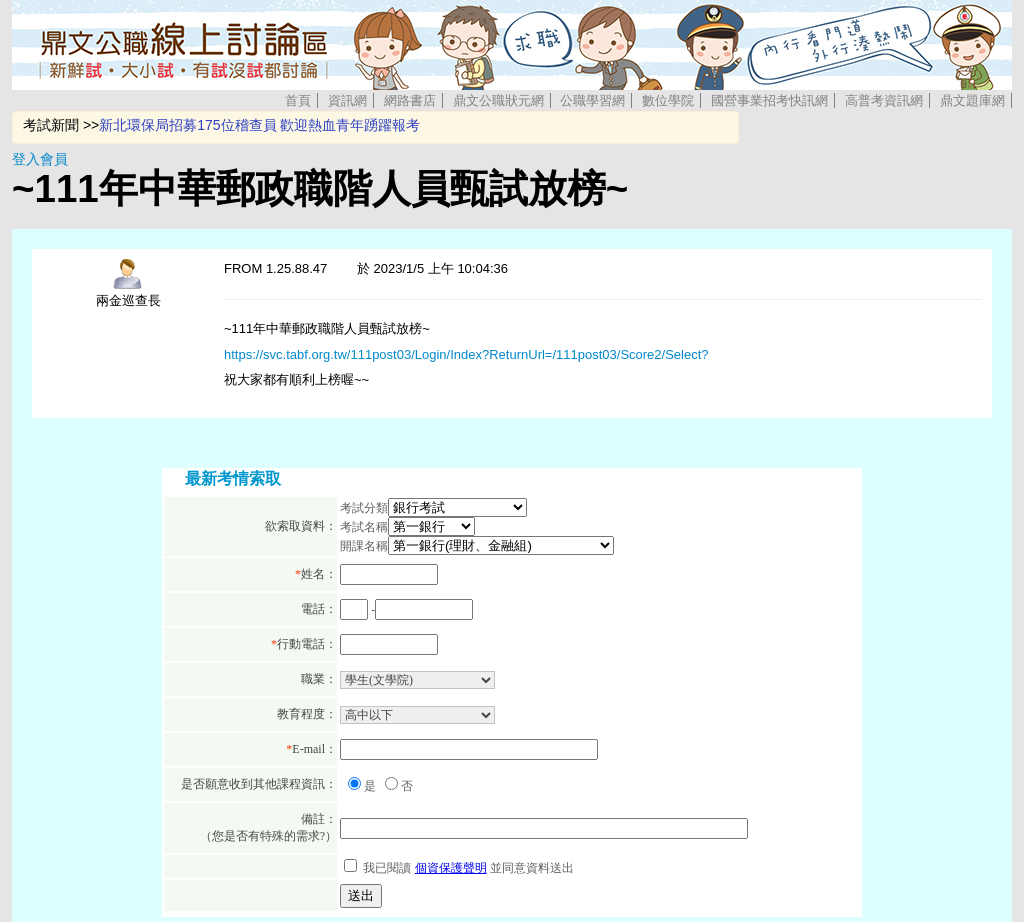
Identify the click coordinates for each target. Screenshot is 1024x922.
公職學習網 (592, 100)
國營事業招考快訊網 (769, 100)
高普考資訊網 (884, 100)
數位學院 (668, 100)
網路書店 (410, 100)
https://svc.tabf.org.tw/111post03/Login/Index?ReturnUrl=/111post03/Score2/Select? (466, 354)
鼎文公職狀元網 (498, 100)
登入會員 (40, 159)
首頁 (298, 100)
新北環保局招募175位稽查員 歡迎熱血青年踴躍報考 (259, 125)
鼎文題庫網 (972, 100)
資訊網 (347, 100)
